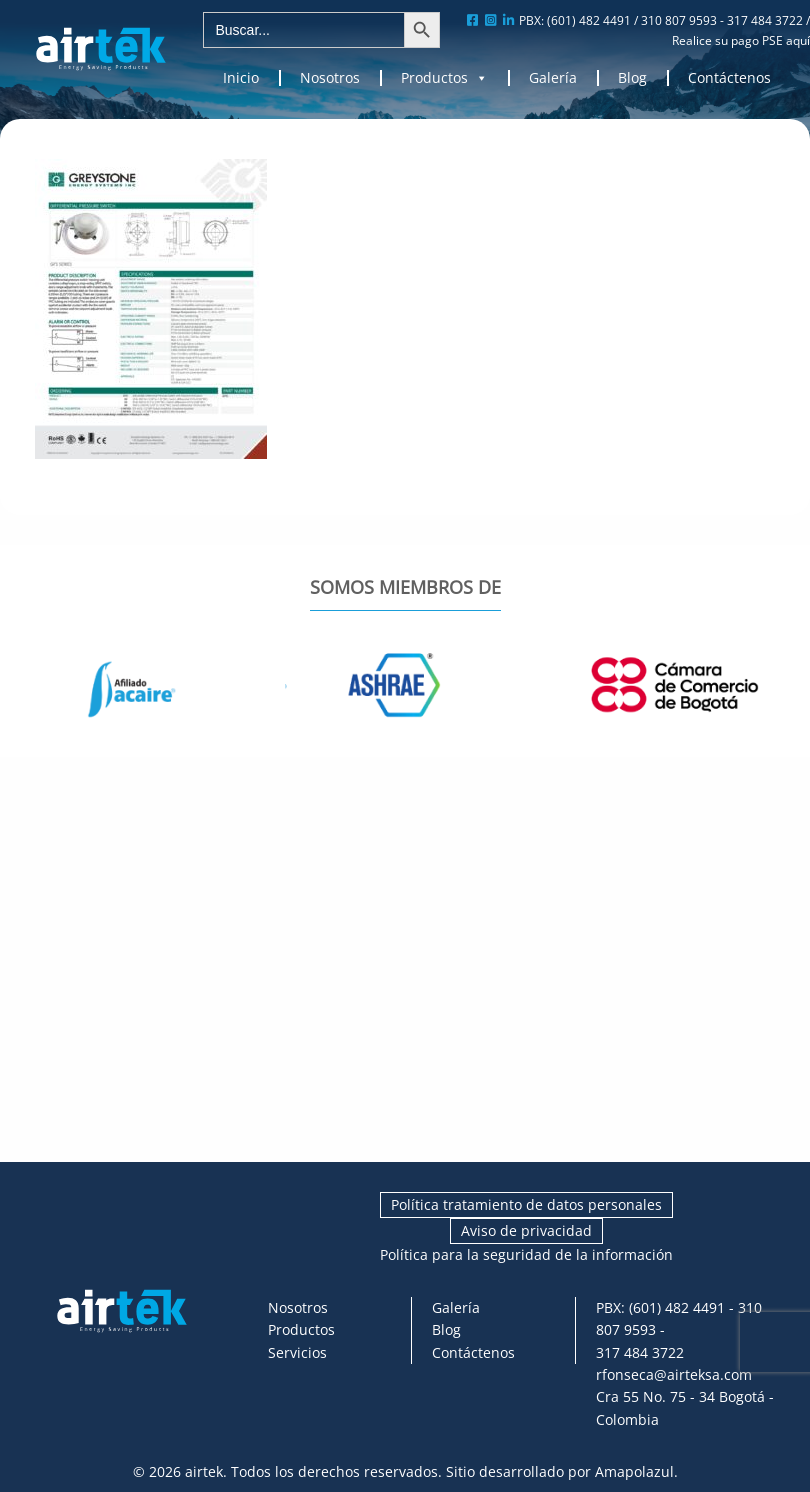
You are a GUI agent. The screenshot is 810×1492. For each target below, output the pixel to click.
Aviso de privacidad (526, 1230)
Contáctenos (729, 78)
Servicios (297, 1352)
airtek (204, 1471)
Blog (632, 78)
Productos (444, 78)
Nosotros (330, 78)
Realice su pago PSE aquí (741, 40)
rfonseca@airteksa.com (674, 1374)
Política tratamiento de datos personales (526, 1204)
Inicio (241, 78)
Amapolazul (634, 1471)
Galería (553, 78)
